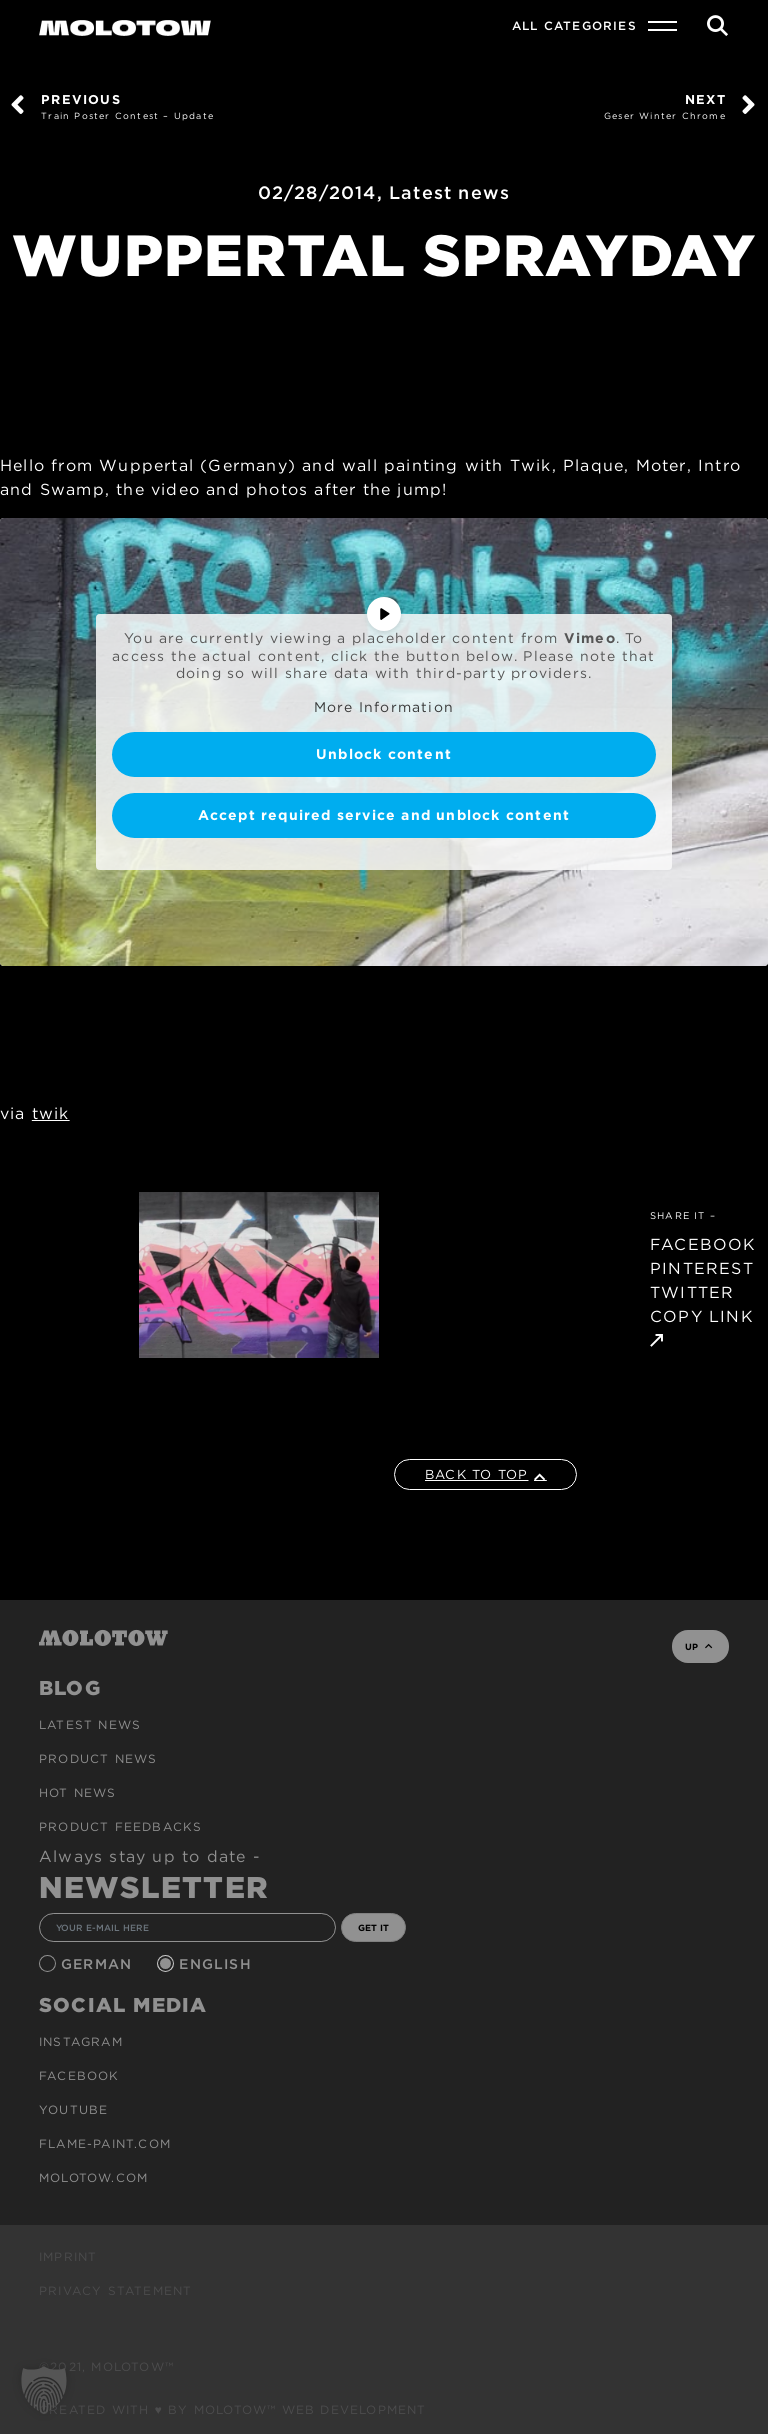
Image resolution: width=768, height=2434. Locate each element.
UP (698, 1646)
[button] (44, 2390)
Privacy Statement (115, 2290)
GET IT (373, 1927)
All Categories (574, 25)
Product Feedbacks (120, 1826)
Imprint (68, 2256)
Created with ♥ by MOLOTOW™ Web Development (233, 2409)
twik (51, 1113)
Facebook (79, 2075)
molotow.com (93, 2177)
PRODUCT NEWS (98, 1758)
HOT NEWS (78, 1792)
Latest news (449, 192)
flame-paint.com (105, 2143)
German (99, 1964)
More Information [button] (384, 707)
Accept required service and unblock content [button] (384, 815)
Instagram (81, 2041)
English (218, 1964)
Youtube (73, 2109)
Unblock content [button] (384, 754)
